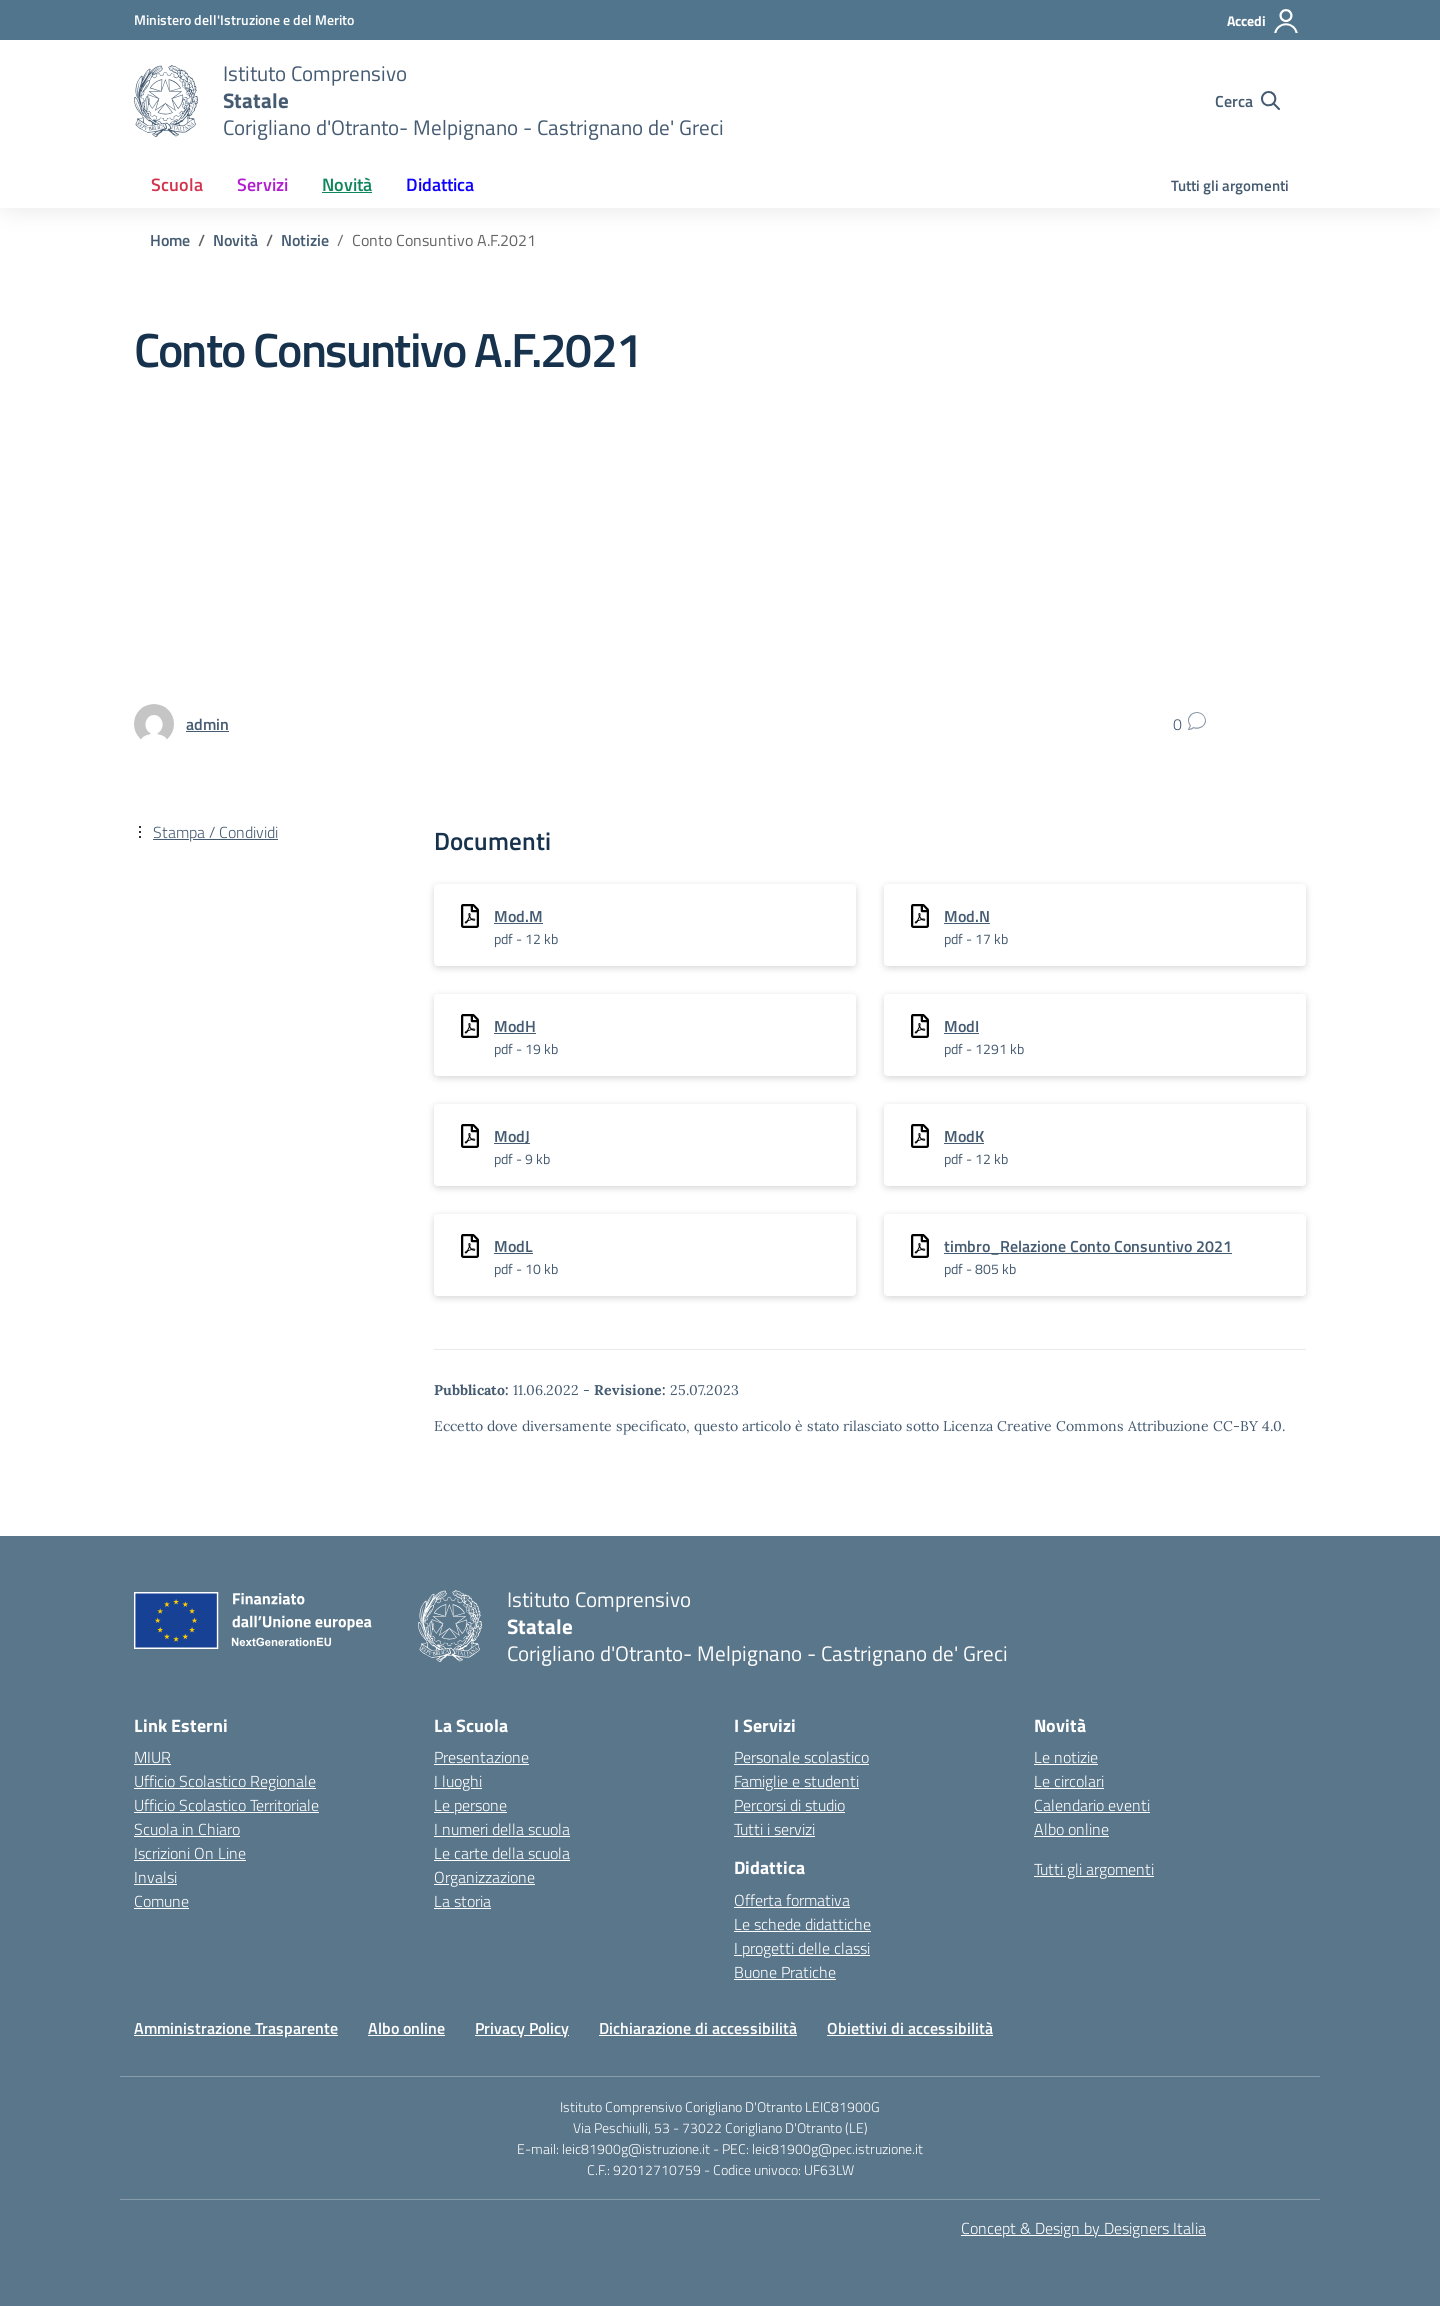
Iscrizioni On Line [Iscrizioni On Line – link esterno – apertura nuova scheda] (190, 1853)
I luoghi (458, 1781)
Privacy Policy (522, 2028)
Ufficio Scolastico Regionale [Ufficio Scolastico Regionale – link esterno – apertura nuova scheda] (225, 1781)
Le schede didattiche (802, 1924)
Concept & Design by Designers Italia (1083, 2228)
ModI (961, 1026)
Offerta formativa (792, 1900)
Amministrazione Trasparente (236, 2028)
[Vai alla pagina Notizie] (305, 240)
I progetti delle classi (802, 1948)
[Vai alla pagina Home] (170, 240)
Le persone (470, 1805)
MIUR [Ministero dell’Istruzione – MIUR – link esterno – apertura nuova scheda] (152, 1757)
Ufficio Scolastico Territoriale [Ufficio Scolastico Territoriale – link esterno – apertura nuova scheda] (226, 1805)
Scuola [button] (177, 184)
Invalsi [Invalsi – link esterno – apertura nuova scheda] (155, 1877)
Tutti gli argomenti (1230, 185)
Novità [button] (347, 184)
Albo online (1071, 1829)
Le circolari (1069, 1781)
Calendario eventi (1092, 1805)
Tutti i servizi (774, 1829)
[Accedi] (1263, 21)
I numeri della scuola (502, 1829)
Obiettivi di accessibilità (910, 2028)
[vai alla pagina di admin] (207, 724)
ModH (515, 1026)
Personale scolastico (801, 1757)
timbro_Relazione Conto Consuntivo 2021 (1088, 1246)
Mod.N (967, 916)
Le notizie (1066, 1757)
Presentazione (481, 1757)
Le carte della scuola (502, 1853)
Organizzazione (484, 1877)
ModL (513, 1246)
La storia (462, 1901)
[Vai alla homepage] (166, 101)
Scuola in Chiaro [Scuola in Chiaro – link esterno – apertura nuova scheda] (187, 1829)
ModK (964, 1136)
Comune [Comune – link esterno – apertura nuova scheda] (161, 1901)
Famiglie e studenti (796, 1781)
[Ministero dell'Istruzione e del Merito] (244, 19)
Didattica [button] (440, 184)
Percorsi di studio (789, 1805)
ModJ (512, 1136)
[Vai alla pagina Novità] (235, 240)
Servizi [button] (262, 184)
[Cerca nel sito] (1247, 101)
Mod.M (518, 916)
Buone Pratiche (785, 1972)
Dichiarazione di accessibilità (698, 2028)
